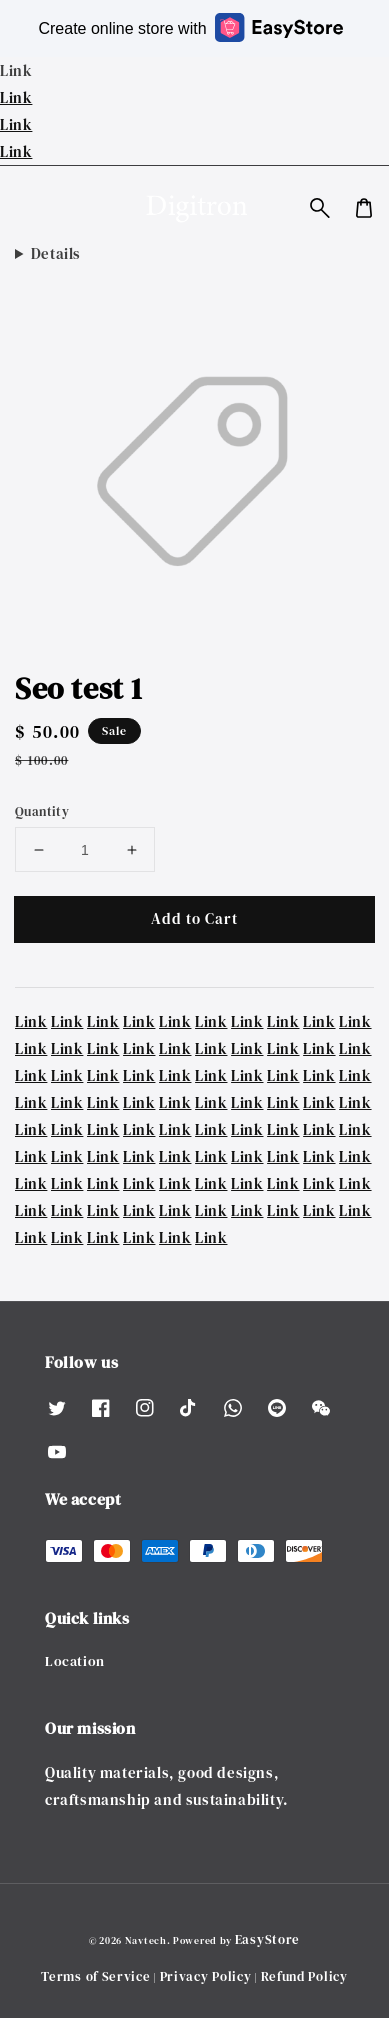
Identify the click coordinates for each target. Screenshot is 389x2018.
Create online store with (190, 27)
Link (16, 97)
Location (75, 1661)
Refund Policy (304, 1976)
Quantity (42, 811)
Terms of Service (95, 1976)
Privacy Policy (206, 1976)
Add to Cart (194, 918)
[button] (320, 208)
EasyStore (267, 1939)
